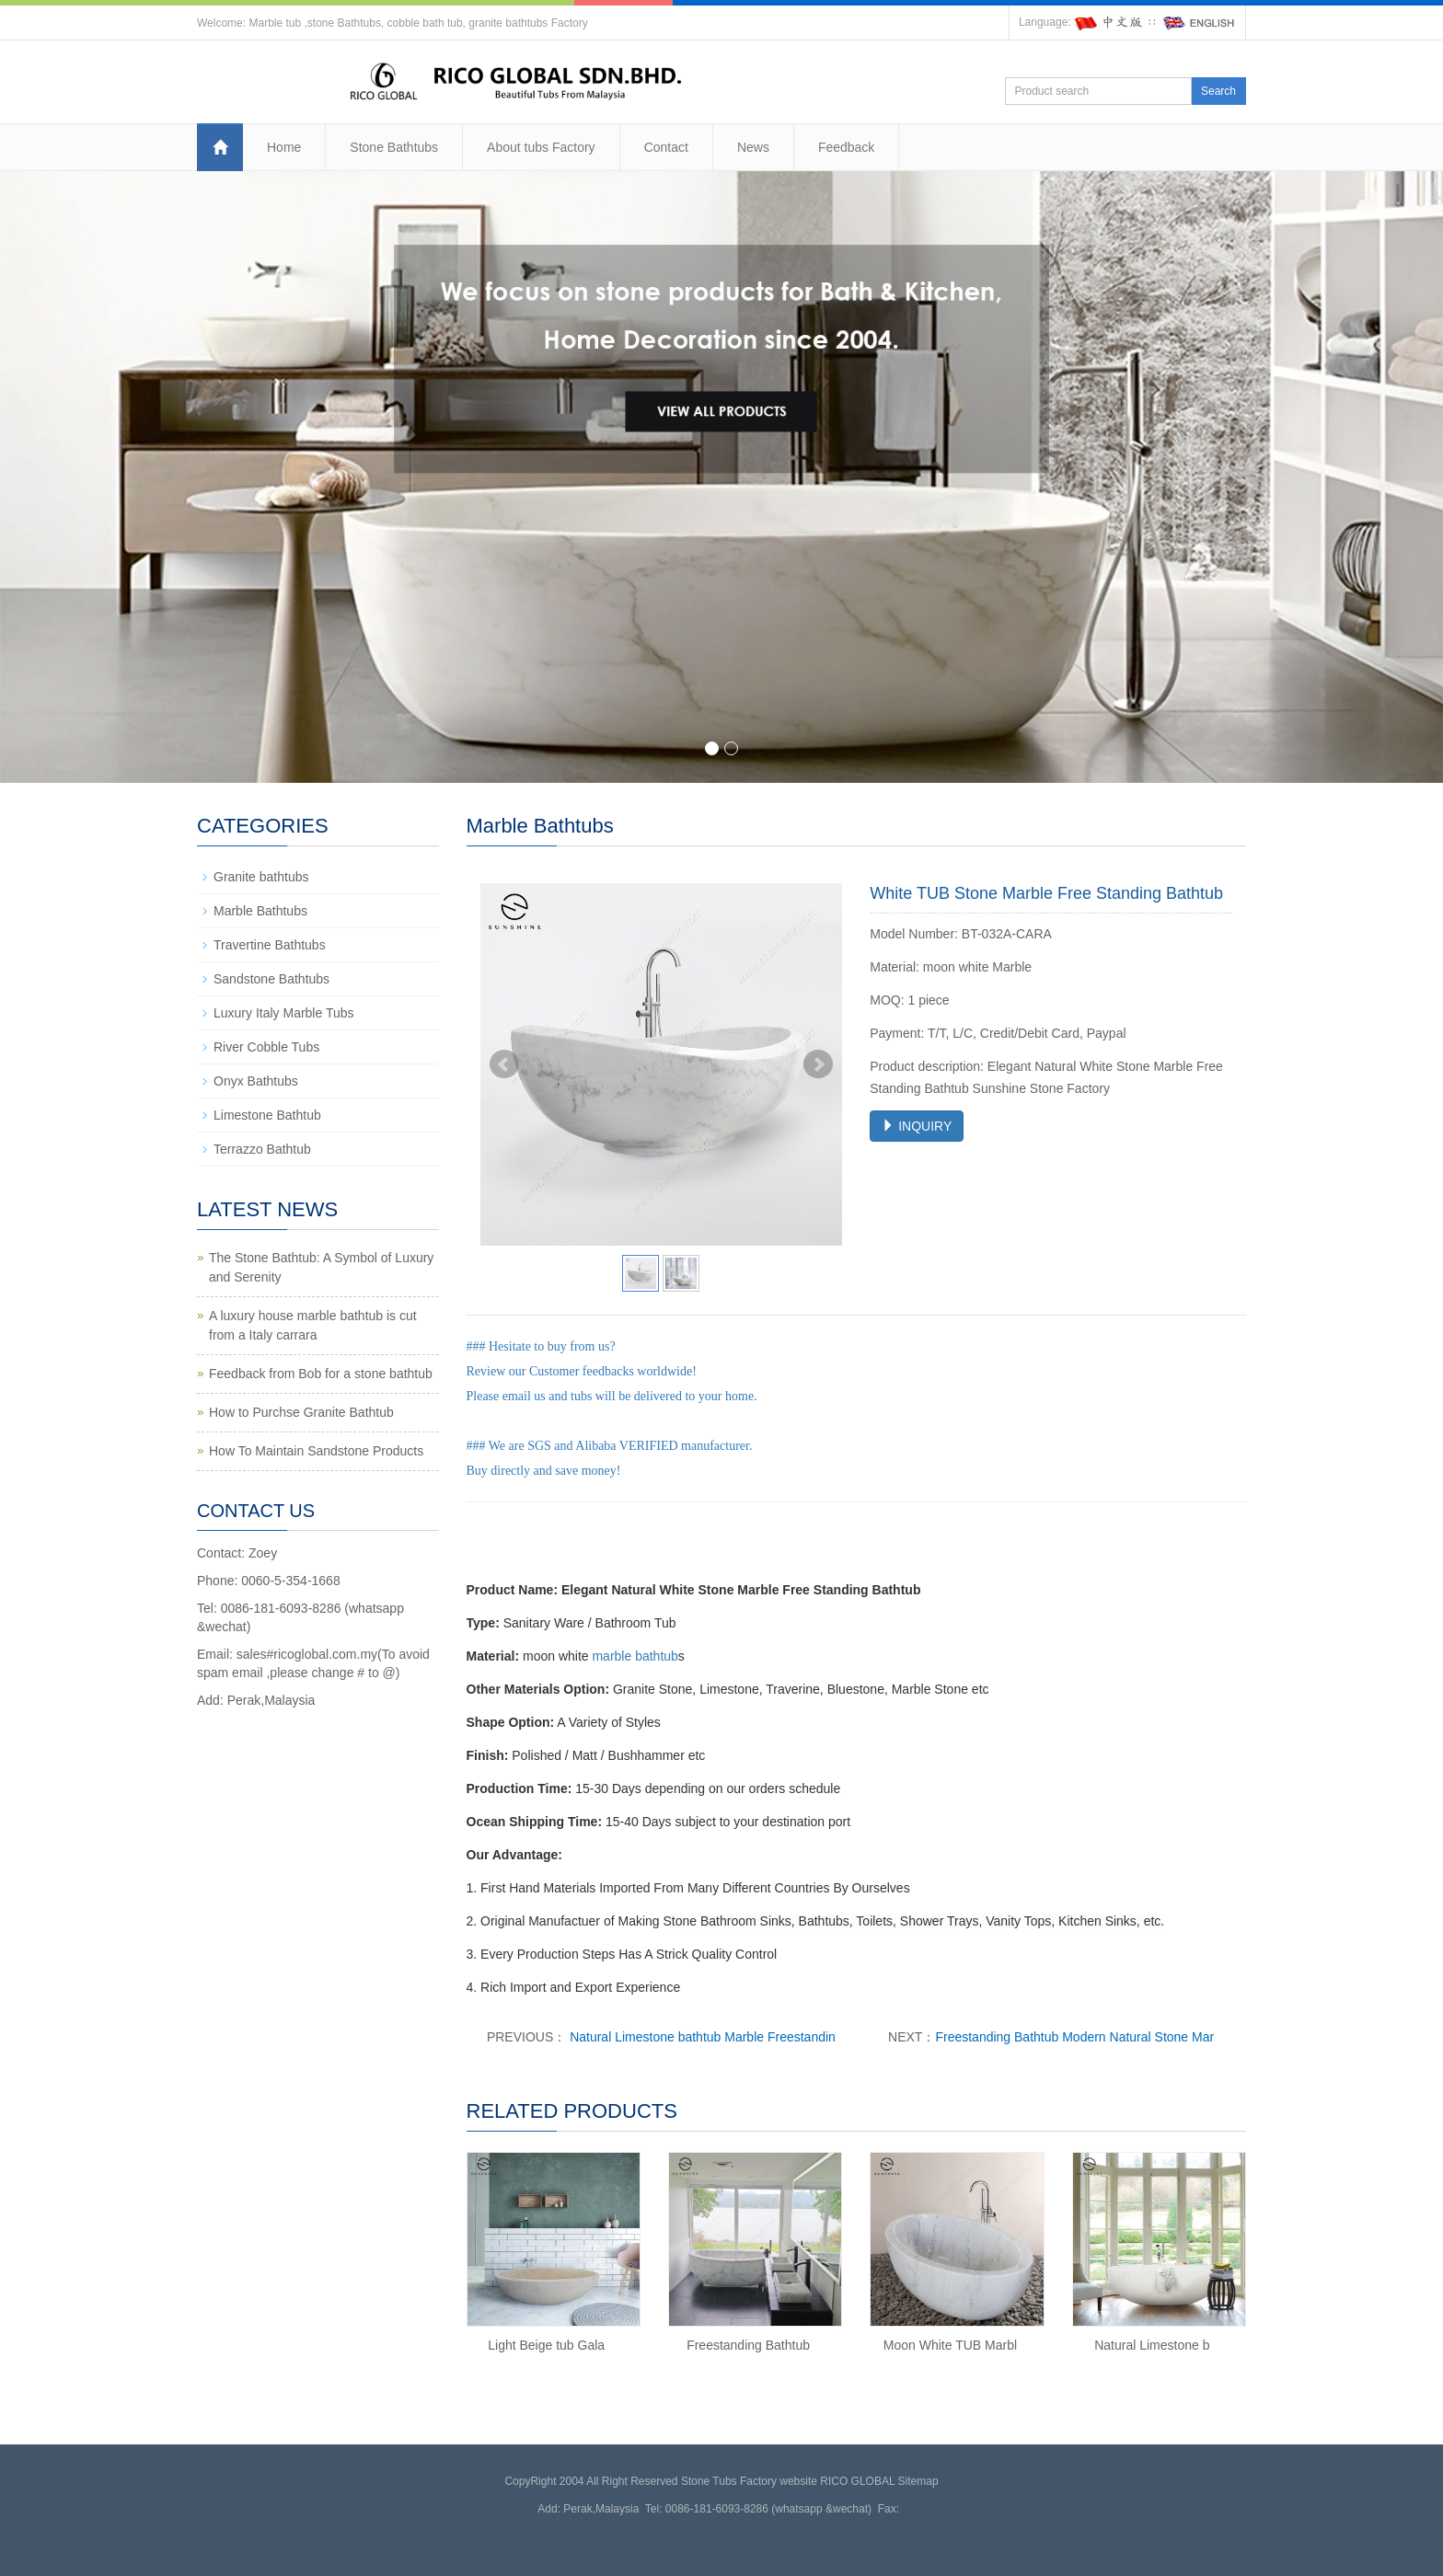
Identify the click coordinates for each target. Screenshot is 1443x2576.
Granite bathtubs (261, 876)
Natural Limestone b (1151, 2345)
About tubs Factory (541, 147)
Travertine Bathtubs (270, 944)
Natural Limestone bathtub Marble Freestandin (701, 2037)
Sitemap (918, 2481)
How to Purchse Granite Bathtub (301, 1412)
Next (818, 1064)
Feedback (846, 147)
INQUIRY (917, 1126)
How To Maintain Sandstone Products (316, 1450)
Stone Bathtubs (394, 147)
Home (284, 147)
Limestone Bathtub (267, 1115)
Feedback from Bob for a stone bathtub (321, 1373)
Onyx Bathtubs (256, 1081)
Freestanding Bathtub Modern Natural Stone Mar (1074, 2037)
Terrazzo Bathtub (262, 1149)
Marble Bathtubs (260, 910)
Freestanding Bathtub (748, 2345)
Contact (666, 147)
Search (1218, 91)
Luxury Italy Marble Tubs (284, 1013)
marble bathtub (634, 1656)
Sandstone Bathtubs (271, 979)
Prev (504, 1064)
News (753, 147)
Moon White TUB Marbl (950, 2345)
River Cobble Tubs (266, 1047)
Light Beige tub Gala (546, 2345)
